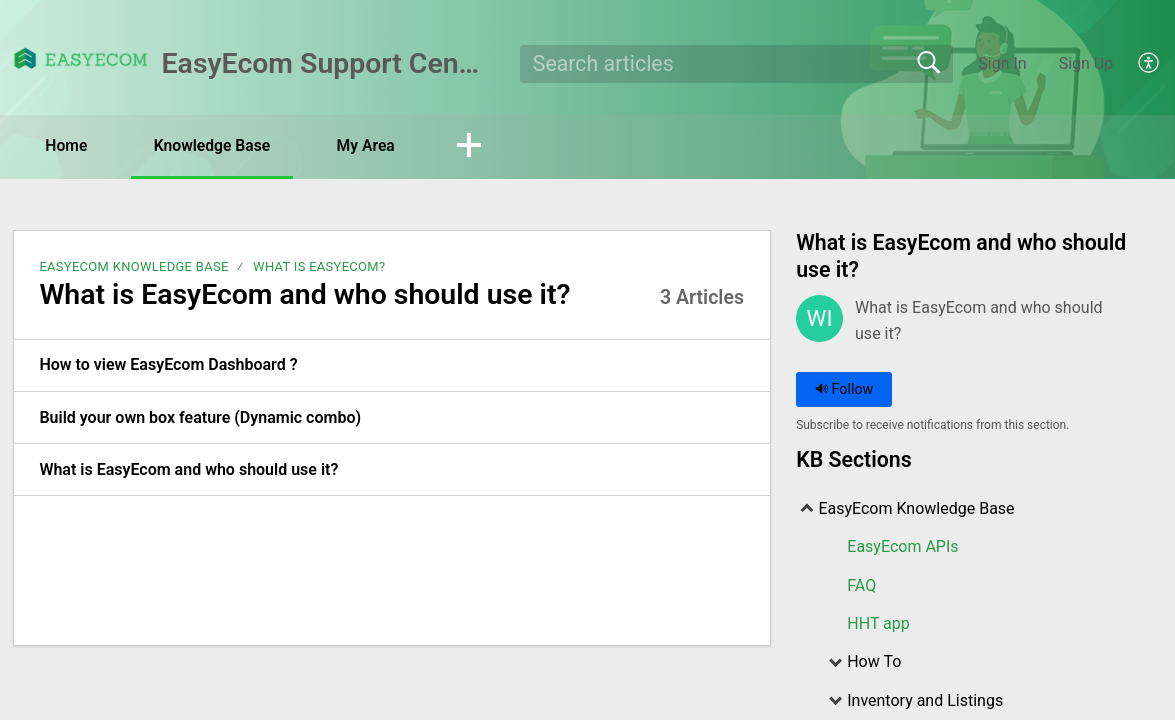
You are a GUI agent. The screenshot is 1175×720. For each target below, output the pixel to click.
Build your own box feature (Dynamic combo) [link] (200, 417)
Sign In (1002, 63)
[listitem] (392, 366)
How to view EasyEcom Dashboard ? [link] (168, 365)
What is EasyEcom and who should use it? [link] (188, 469)
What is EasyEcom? (319, 266)
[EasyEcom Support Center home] (81, 58)
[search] (736, 64)
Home (69, 145)
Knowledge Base (220, 145)
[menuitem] (1137, 64)
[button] (485, 147)
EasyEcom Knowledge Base (133, 266)
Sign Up (1086, 63)
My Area (379, 145)
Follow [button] (844, 390)
